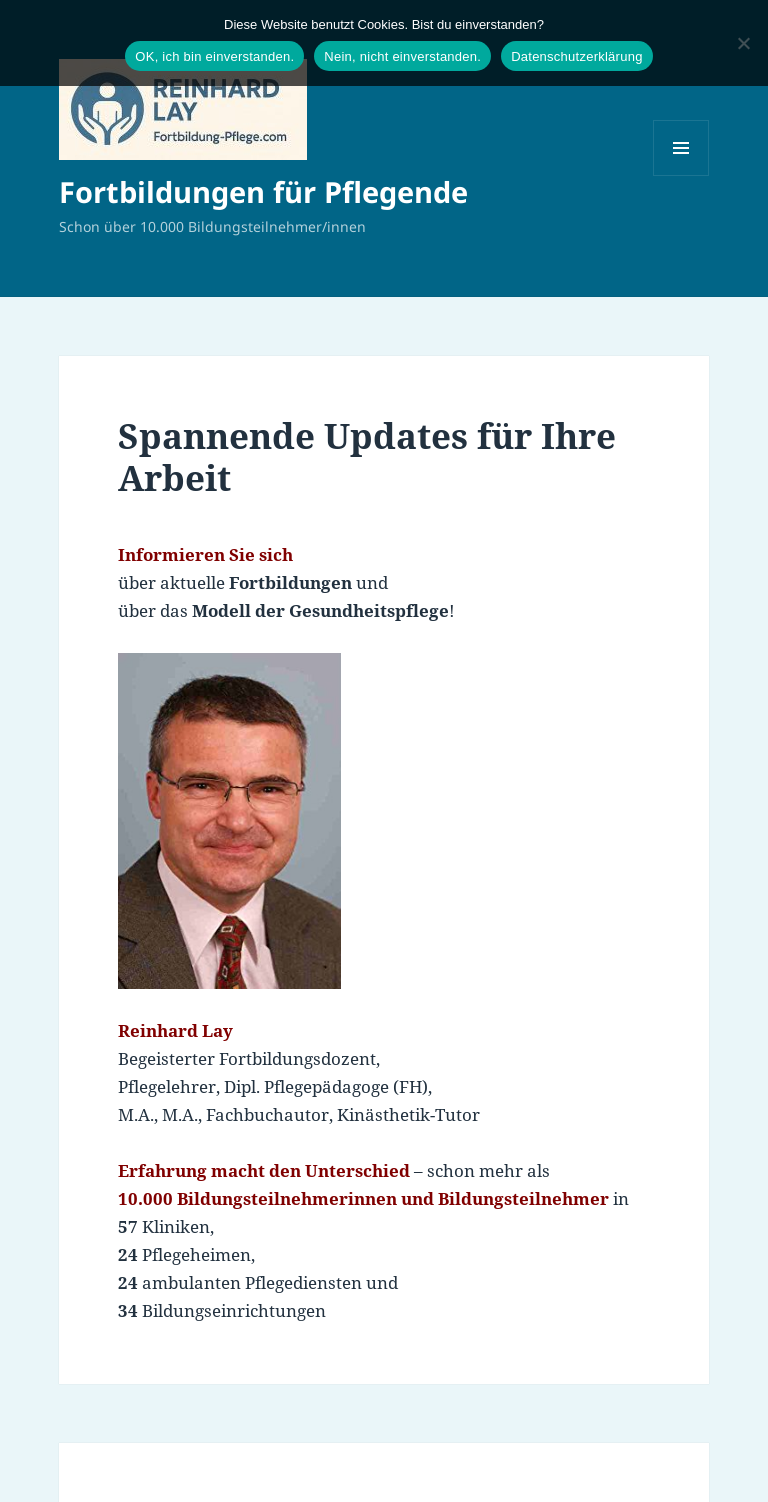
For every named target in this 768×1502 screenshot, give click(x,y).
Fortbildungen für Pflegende (263, 191)
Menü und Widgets (681, 175)
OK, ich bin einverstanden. (214, 56)
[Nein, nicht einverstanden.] (743, 43)
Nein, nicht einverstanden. (402, 56)
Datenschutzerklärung (576, 56)
